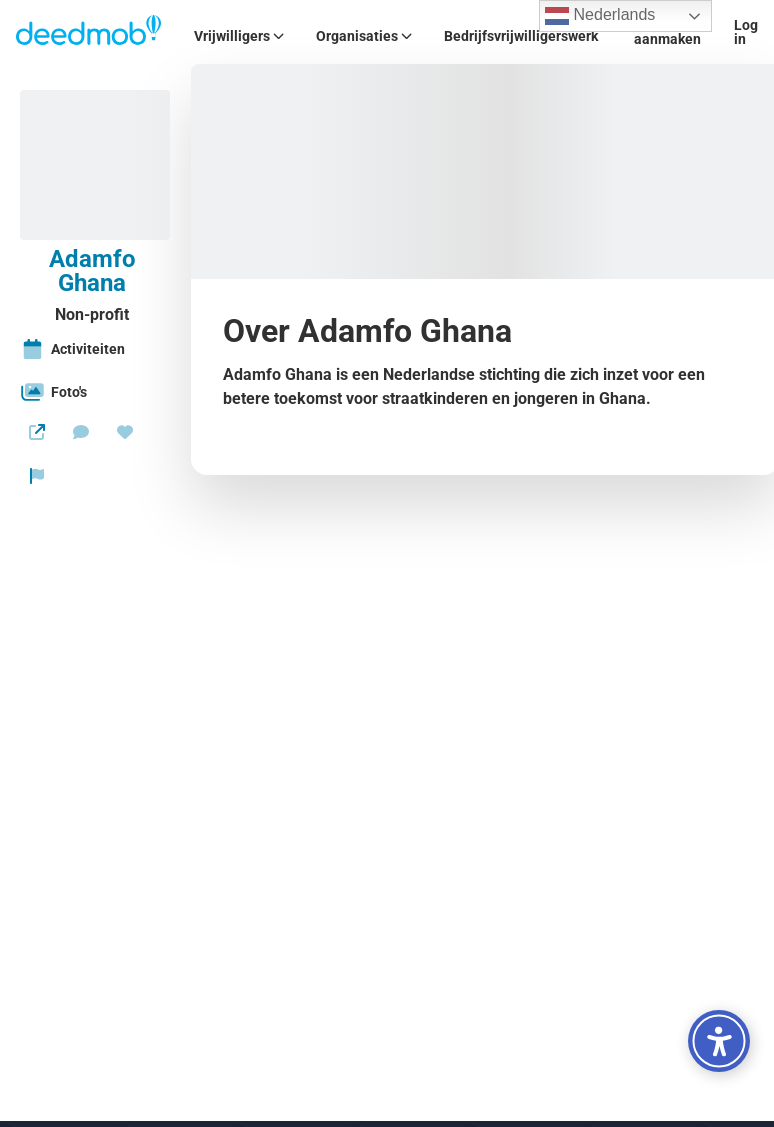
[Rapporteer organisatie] (37, 476)
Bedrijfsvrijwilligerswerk (521, 36)
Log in (746, 32)
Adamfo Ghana (92, 271)
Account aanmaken (667, 32)
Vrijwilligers (239, 36)
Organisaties (364, 36)
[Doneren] (125, 432)
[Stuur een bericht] (81, 432)
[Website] (37, 432)
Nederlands (600, 16)
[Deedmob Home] (89, 32)
